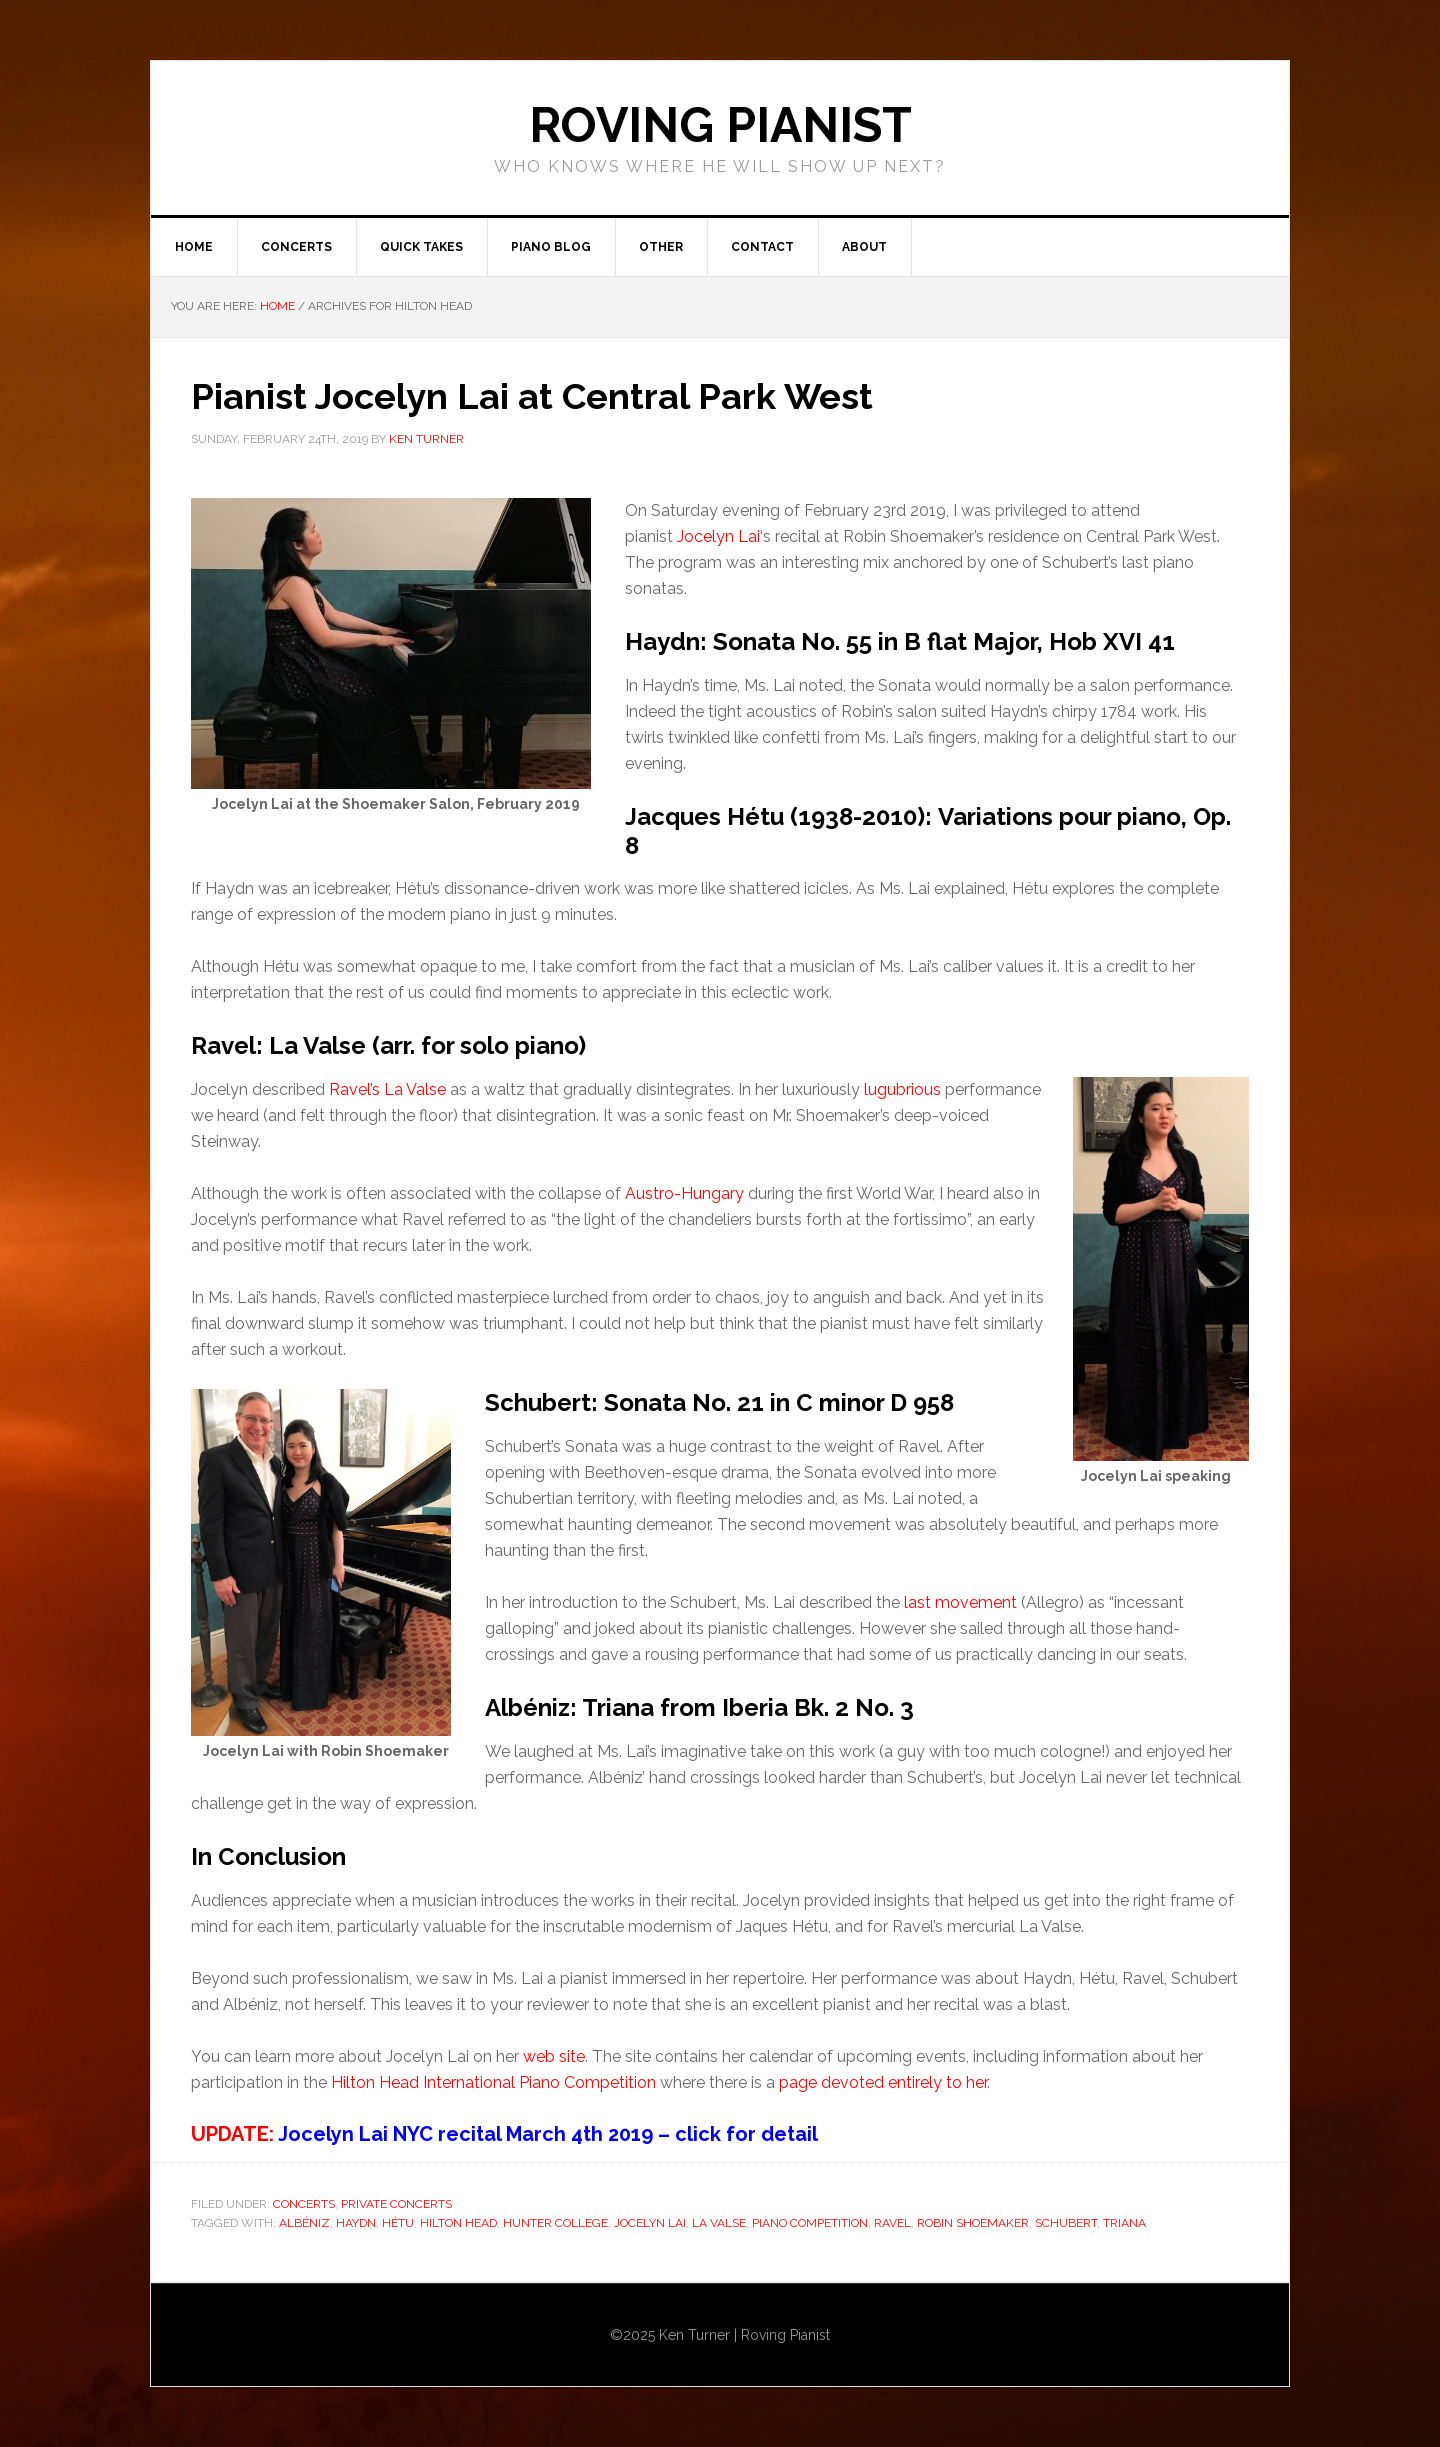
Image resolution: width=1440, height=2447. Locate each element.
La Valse (719, 2223)
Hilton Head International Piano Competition (493, 2082)
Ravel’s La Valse (387, 1089)
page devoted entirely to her (883, 2082)
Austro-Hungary (684, 1193)
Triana (1124, 2223)
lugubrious (902, 1089)
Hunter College (555, 2223)
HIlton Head (458, 2223)
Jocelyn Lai (718, 536)
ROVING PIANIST (720, 125)
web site (554, 2056)
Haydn (356, 2223)
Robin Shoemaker (973, 2223)
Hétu (398, 2223)
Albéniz (304, 2223)
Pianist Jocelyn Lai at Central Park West (532, 396)
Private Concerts (396, 2204)
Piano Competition (810, 2223)
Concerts (304, 2204)
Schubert (1066, 2223)
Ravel (892, 2223)
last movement (960, 1602)
